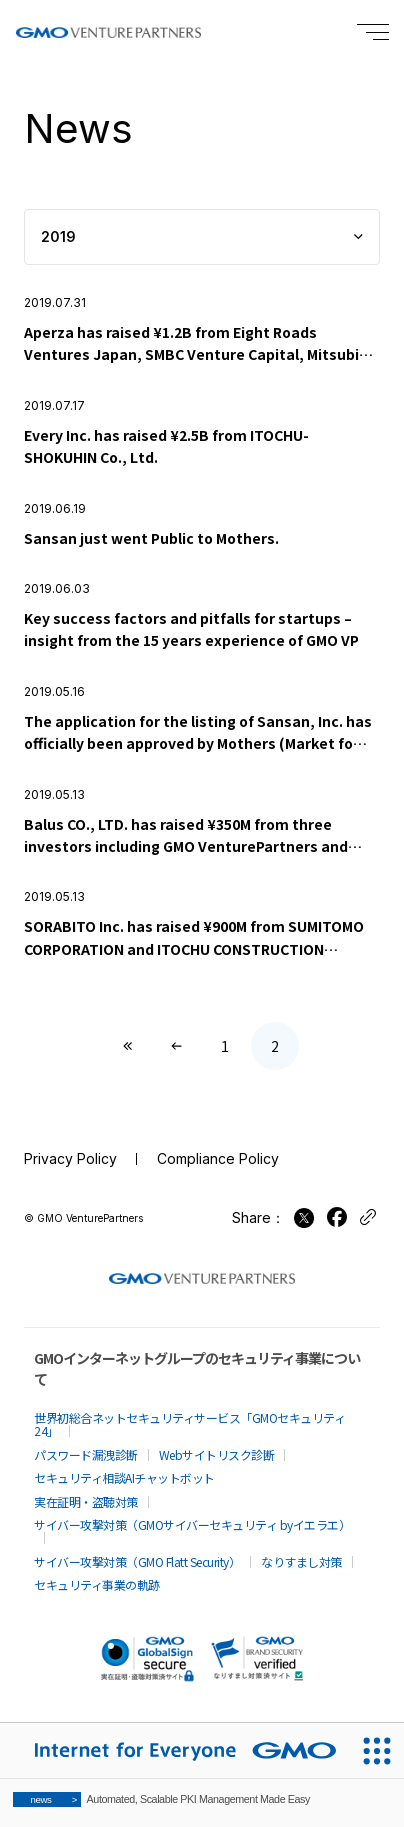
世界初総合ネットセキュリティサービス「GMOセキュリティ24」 (189, 1424)
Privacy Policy (70, 1158)
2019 (58, 236)
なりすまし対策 (301, 1561)
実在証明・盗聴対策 (86, 1501)
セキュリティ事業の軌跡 (97, 1584)
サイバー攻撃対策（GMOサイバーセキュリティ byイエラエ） (192, 1524)
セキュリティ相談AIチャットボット (124, 1477)
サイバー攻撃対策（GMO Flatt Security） (137, 1561)
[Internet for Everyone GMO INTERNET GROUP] (174, 1750)
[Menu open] (373, 32)
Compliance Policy (218, 1158)
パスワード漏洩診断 (86, 1454)
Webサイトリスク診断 (217, 1454)
